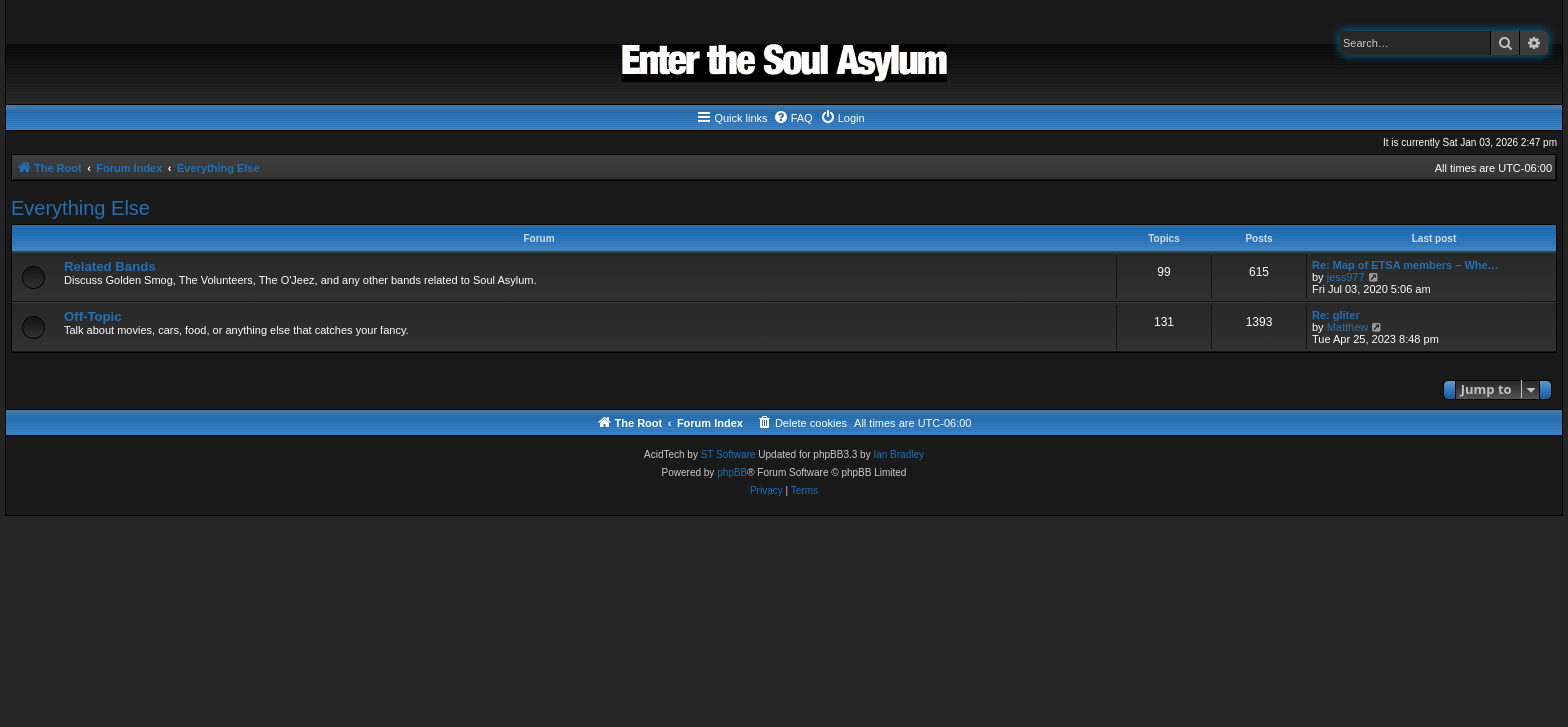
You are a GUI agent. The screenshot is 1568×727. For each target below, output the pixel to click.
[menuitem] (793, 118)
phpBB (732, 472)
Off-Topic (93, 316)
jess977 (1346, 277)
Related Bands (110, 266)
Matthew (1348, 327)
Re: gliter (1336, 315)
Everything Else (80, 208)
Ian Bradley (898, 454)
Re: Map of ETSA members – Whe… (1405, 265)
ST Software (728, 454)
